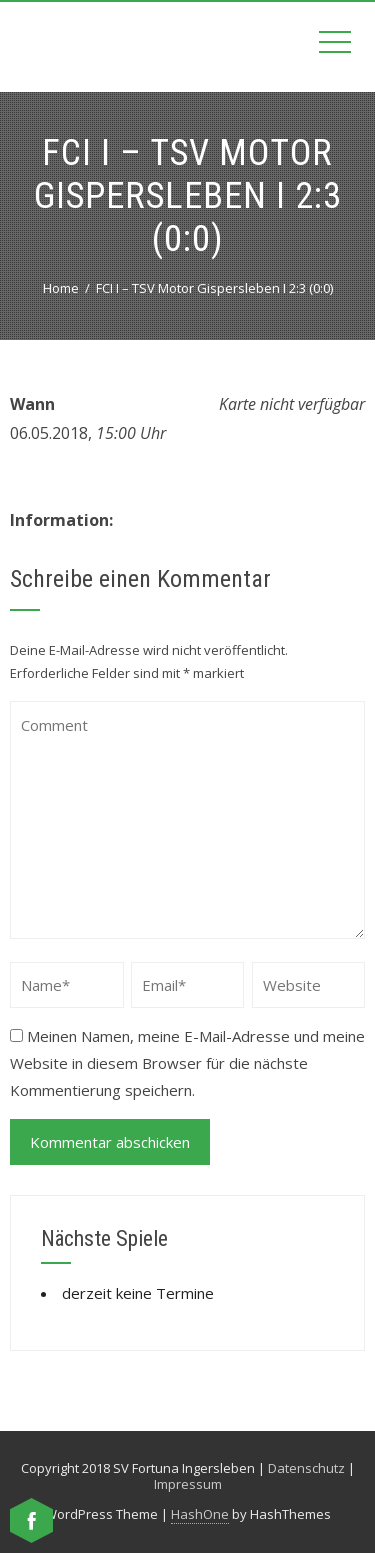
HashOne (200, 1514)
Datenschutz (306, 1468)
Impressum (188, 1484)
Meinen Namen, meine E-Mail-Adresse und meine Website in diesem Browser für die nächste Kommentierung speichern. (187, 1063)
